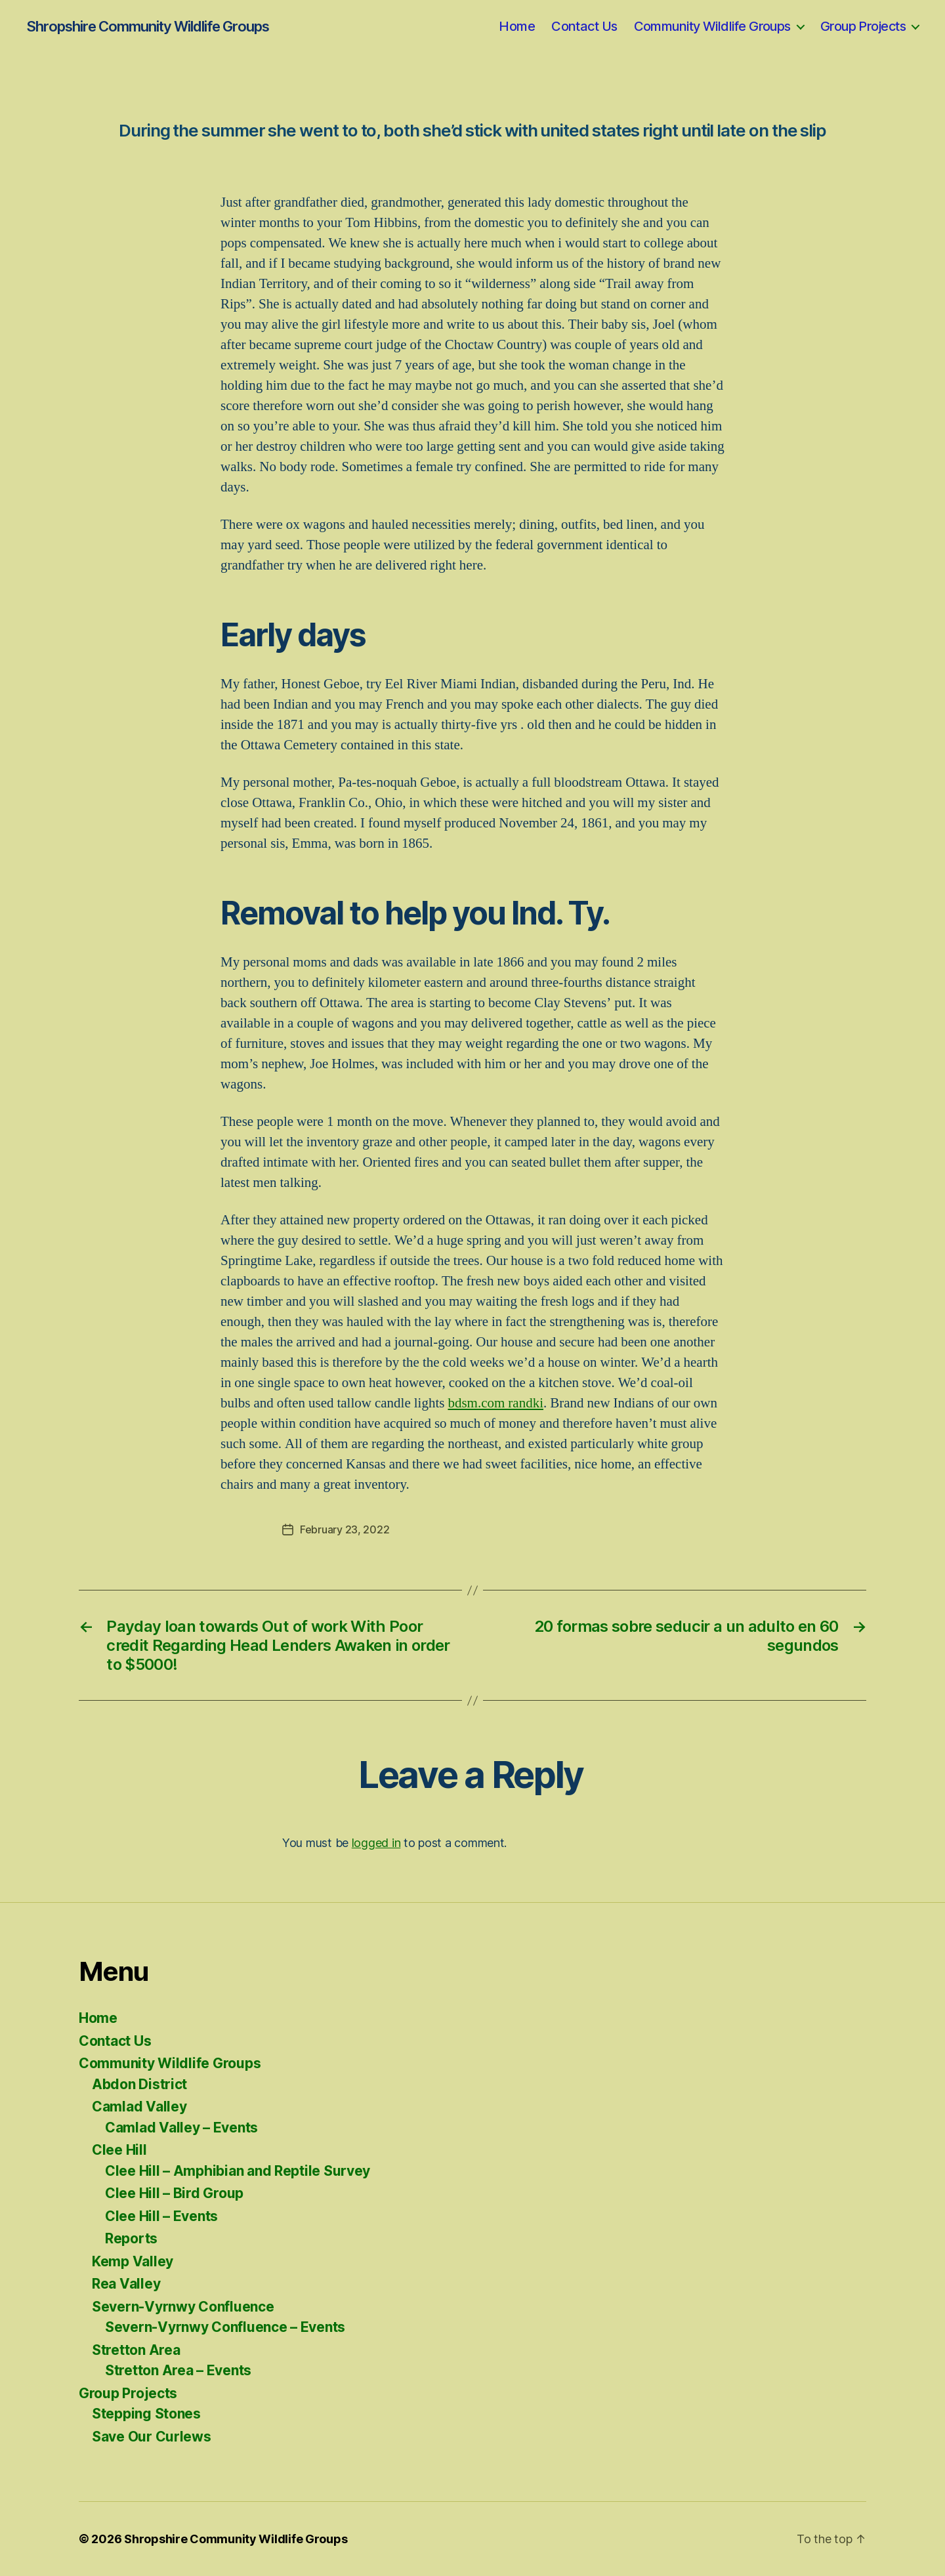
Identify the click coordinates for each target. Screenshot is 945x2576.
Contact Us (584, 26)
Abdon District (139, 2084)
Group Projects (863, 26)
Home (517, 26)
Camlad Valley (139, 2106)
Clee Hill (119, 2150)
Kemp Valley (132, 2261)
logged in (376, 1843)
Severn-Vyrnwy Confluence (183, 2306)
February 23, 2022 (344, 1529)
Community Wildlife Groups (712, 26)
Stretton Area (136, 2350)
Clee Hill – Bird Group (174, 2193)
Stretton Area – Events (178, 2370)
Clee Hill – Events (161, 2216)
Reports (131, 2238)
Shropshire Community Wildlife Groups (147, 26)
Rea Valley (126, 2283)
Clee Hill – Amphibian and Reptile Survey (237, 2171)
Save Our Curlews (151, 2436)
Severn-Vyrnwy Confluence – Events (225, 2327)
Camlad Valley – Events (181, 2127)
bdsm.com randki (495, 1403)
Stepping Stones (146, 2413)
